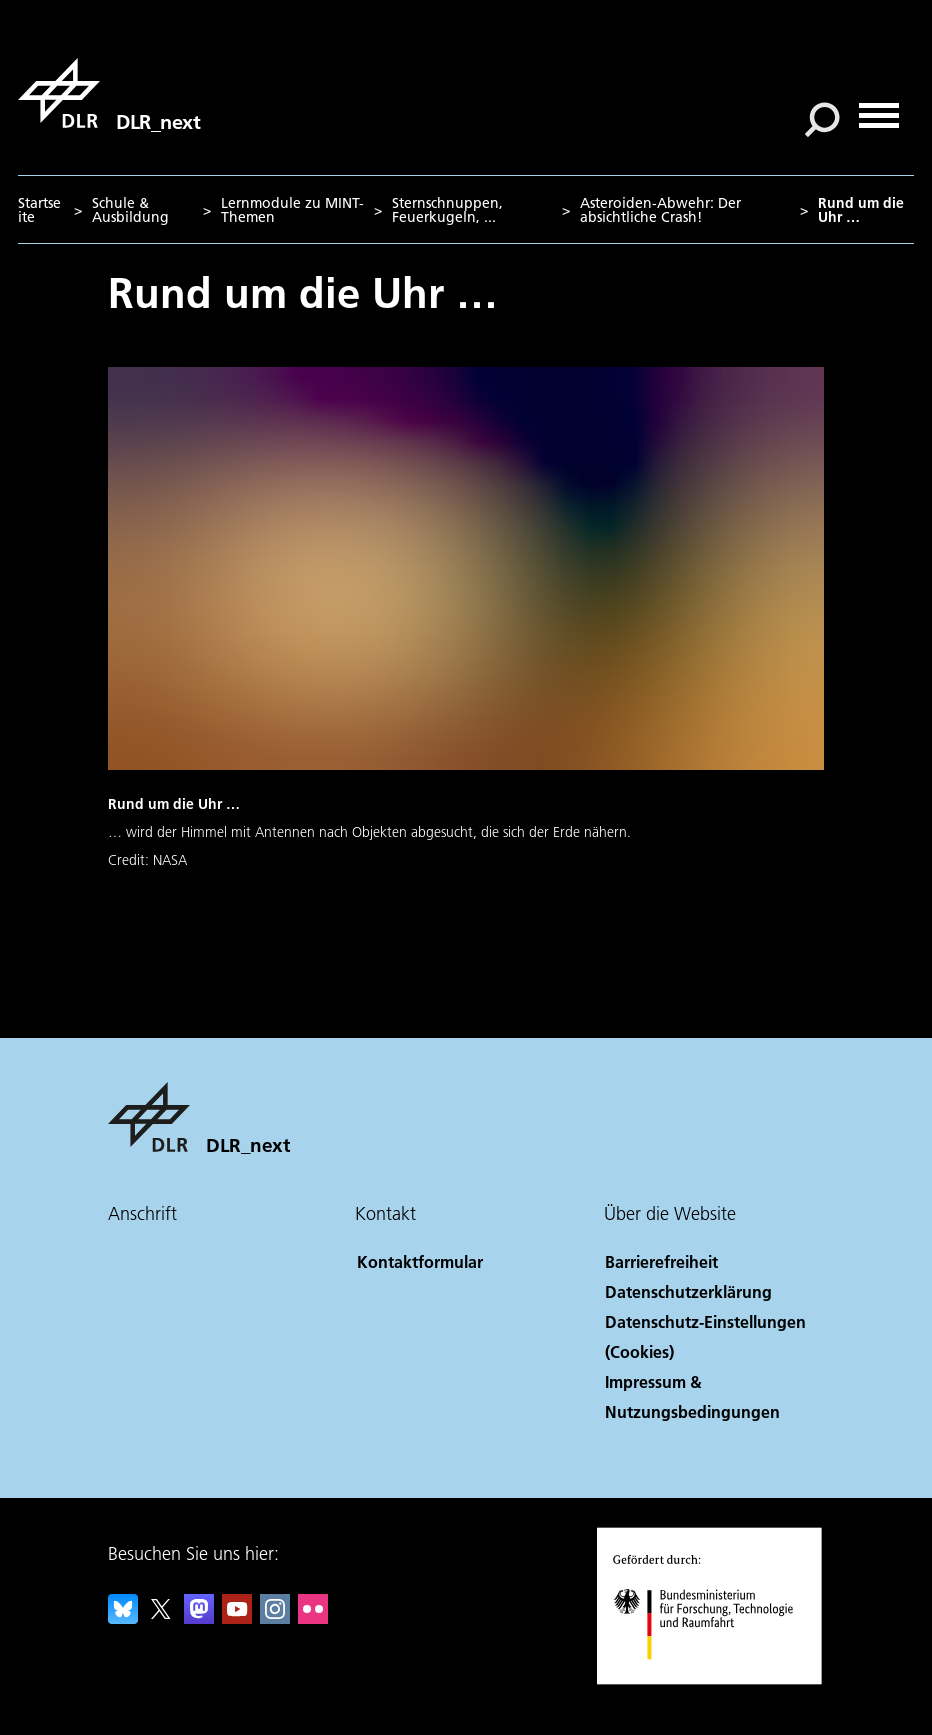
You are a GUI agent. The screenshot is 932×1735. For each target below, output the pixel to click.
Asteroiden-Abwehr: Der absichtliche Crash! (660, 210)
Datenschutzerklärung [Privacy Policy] (688, 1291)
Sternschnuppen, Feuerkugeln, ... (447, 210)
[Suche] (822, 120)
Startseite (39, 210)
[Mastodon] (199, 1617)
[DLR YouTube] (237, 1617)
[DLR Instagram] (275, 1617)
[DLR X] (161, 1617)
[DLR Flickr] (313, 1617)
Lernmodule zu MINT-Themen (292, 210)
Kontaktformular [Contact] (420, 1261)
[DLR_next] (109, 93)
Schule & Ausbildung (130, 210)
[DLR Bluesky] (123, 1617)
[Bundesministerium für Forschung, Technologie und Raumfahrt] (714, 1679)
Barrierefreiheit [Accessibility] (661, 1261)
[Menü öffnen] (879, 108)
